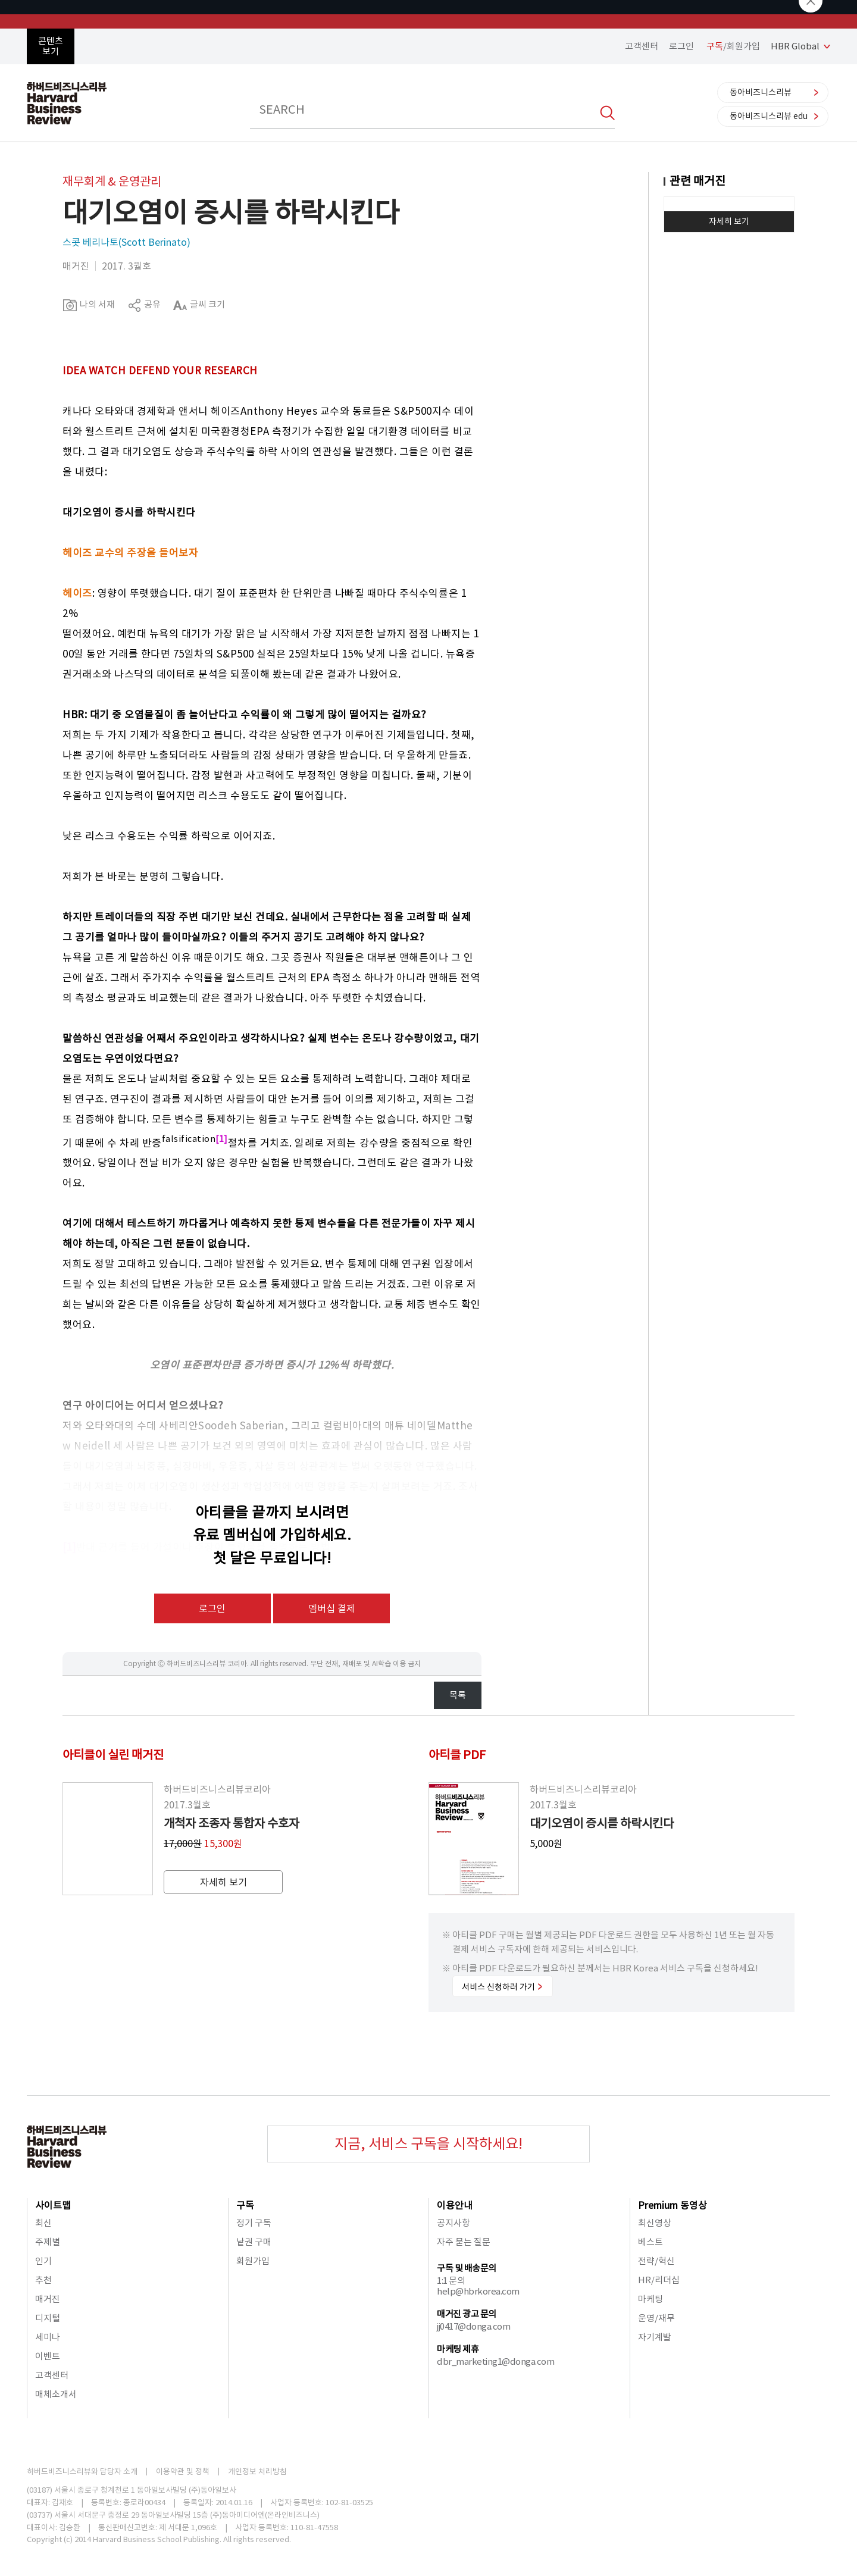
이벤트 (47, 2356)
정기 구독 (253, 2222)
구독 (245, 2205)
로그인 (681, 46)
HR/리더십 (659, 2280)
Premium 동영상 (672, 2205)
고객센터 (641, 46)
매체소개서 (56, 2394)
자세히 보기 (729, 221)
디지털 (47, 2318)
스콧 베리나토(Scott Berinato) (126, 242)
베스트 (650, 2242)
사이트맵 (53, 2205)
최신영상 (654, 2222)
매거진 (47, 2299)
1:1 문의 (451, 2280)
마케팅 (650, 2299)
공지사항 (453, 2222)
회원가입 (253, 2261)
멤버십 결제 (331, 1608)
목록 (457, 1695)
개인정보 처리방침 (257, 2471)
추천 (43, 2280)
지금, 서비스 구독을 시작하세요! (428, 2143)
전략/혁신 (656, 2261)
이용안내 (455, 2205)
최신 (43, 2222)
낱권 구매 (253, 2242)
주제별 (47, 2242)
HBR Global (795, 46)
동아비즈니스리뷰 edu (769, 116)
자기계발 (654, 2337)
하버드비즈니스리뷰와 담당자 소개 (82, 2471)
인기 (43, 2261)
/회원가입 (733, 46)
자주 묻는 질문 (463, 2242)
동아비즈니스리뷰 (761, 92)
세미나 (47, 2337)
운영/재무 (656, 2318)
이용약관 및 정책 (182, 2471)
